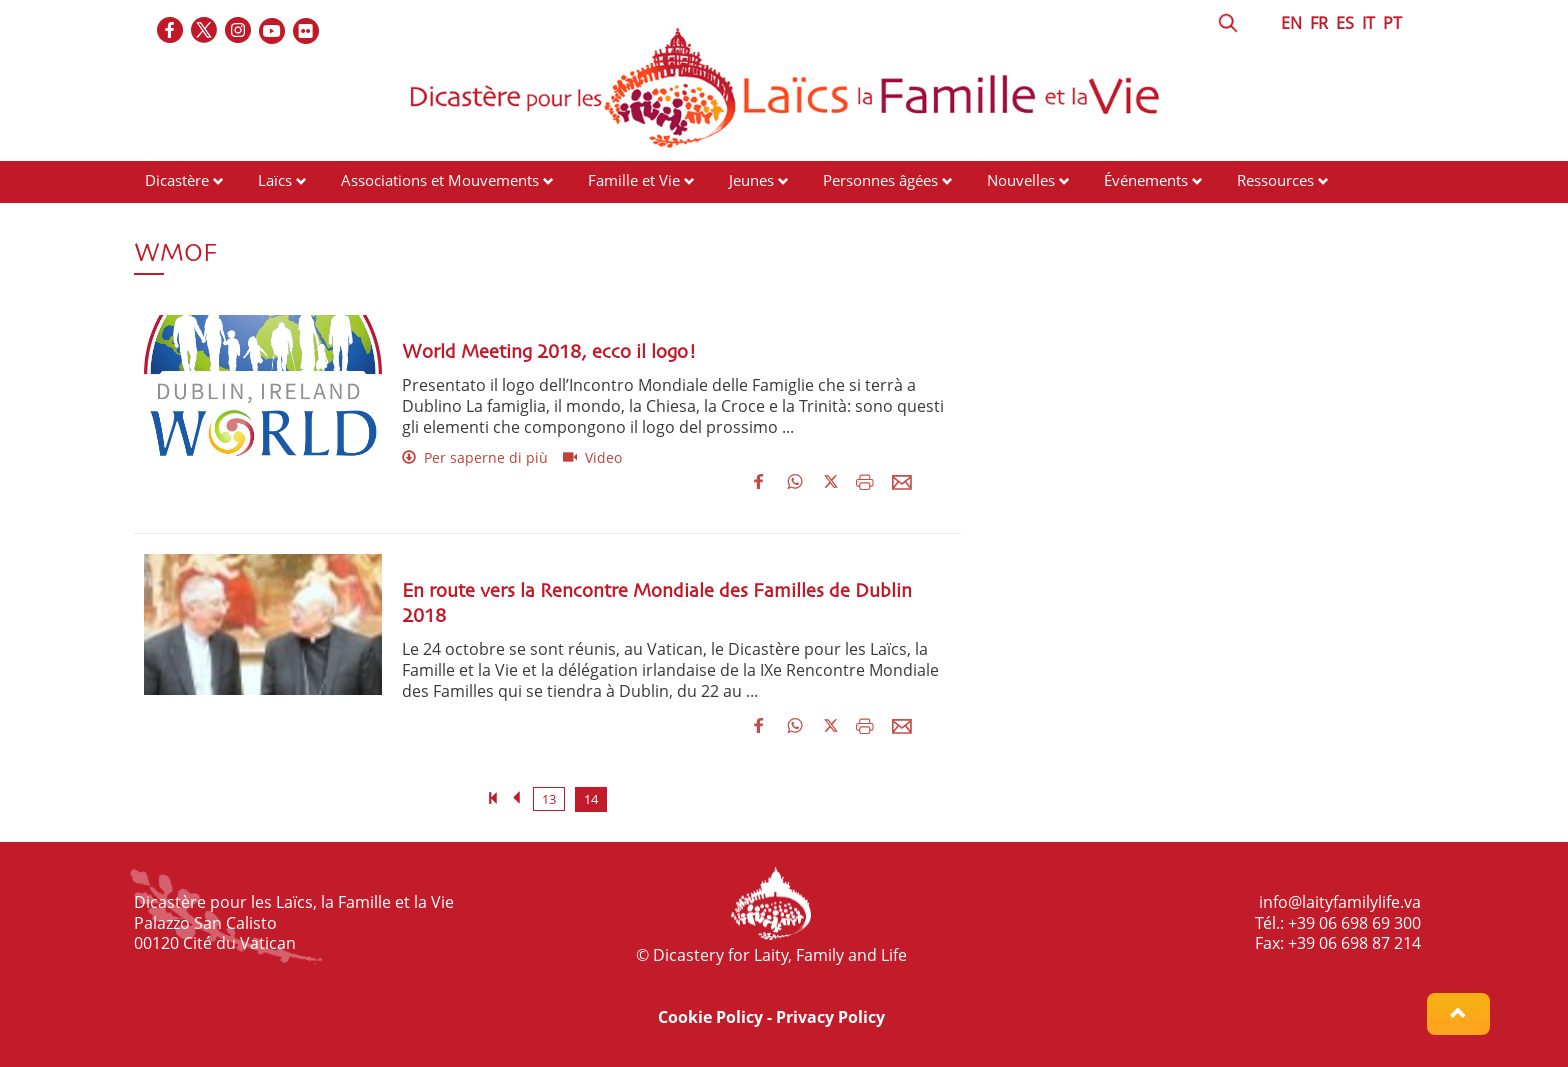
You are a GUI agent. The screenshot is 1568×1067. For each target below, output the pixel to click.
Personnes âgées (880, 180)
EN (1291, 23)
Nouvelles (1021, 180)
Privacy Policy (830, 1017)
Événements (1146, 180)
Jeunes (751, 180)
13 (549, 799)
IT (1368, 23)
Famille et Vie (634, 180)
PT (1392, 23)
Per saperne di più (475, 457)
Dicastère (177, 180)
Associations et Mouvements (440, 180)
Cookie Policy (710, 1017)
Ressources (1275, 180)
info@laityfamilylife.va (1340, 902)
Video (592, 457)
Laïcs (277, 180)
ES (1345, 23)
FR (1319, 23)
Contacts (174, 218)
